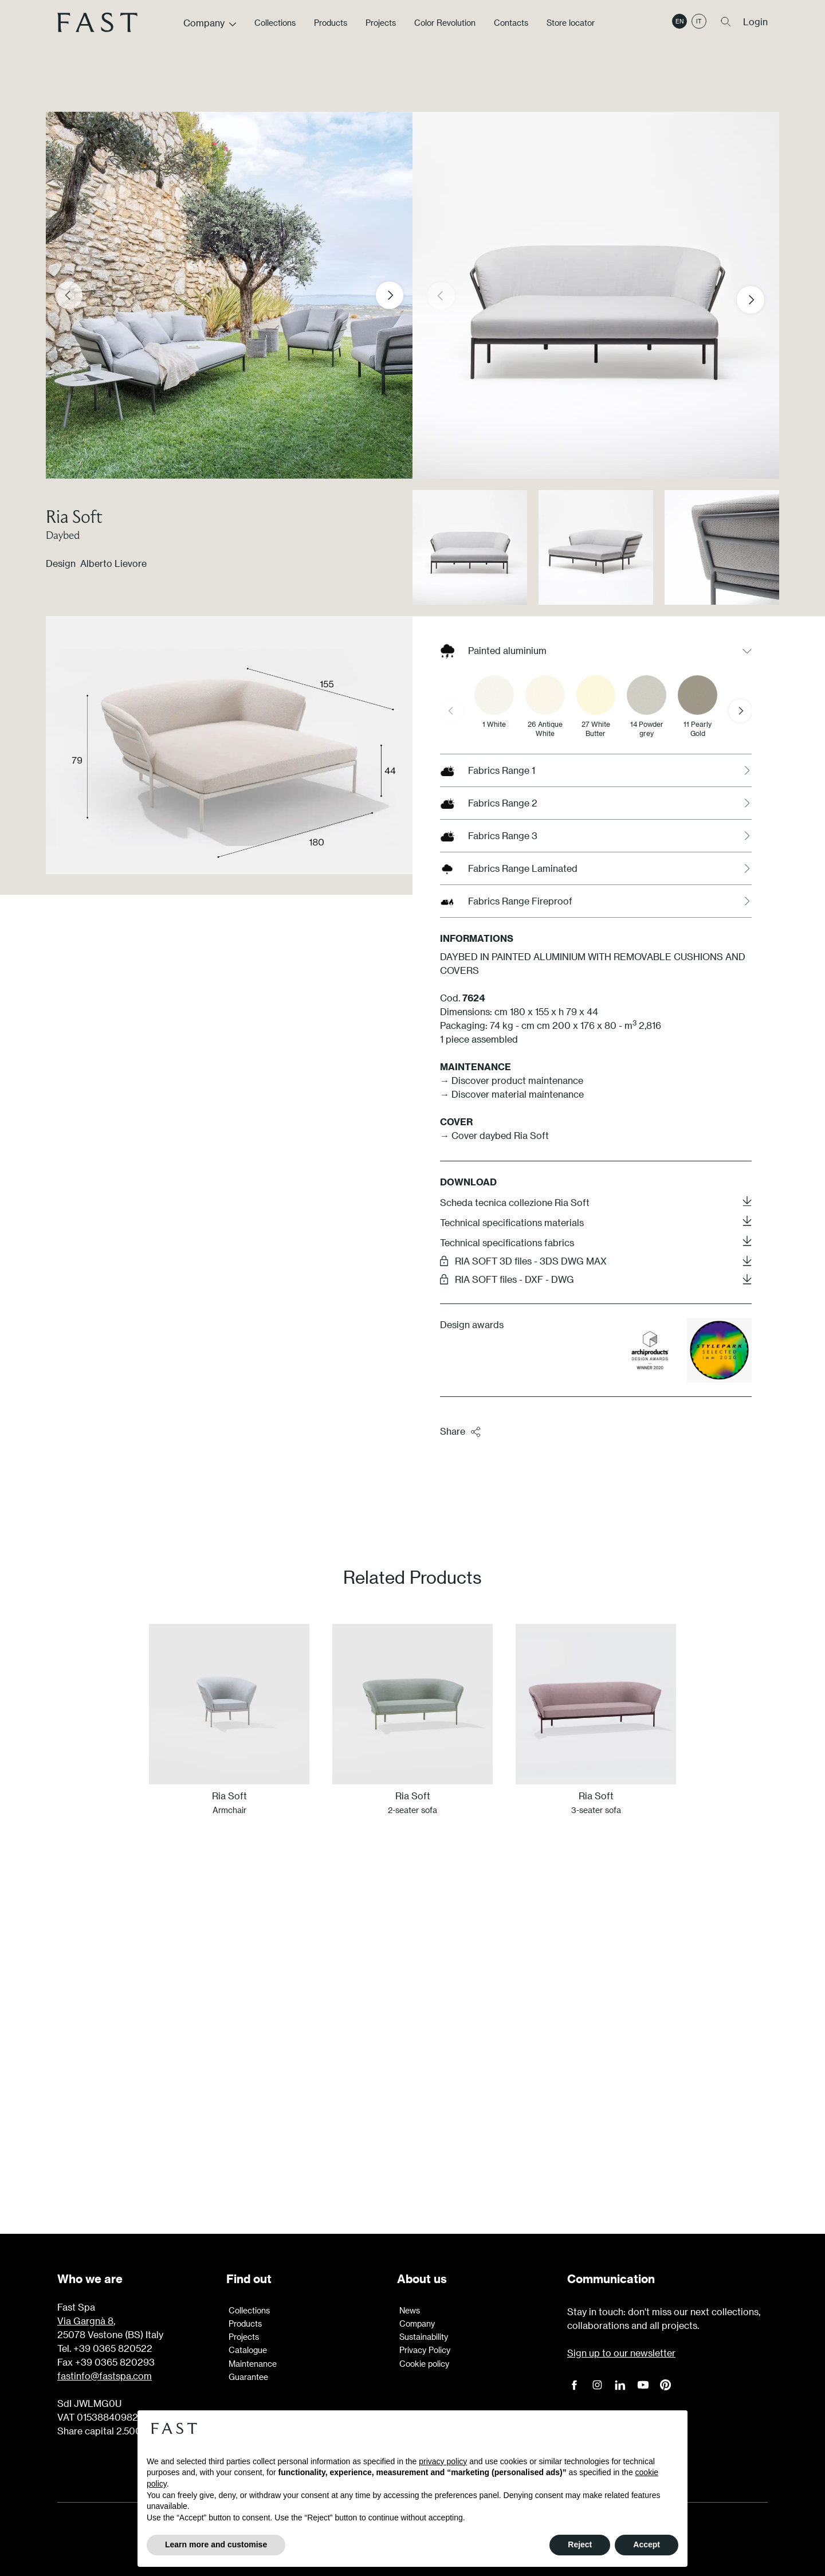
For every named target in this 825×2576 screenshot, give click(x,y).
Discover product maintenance (517, 1080)
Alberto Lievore (113, 563)
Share (460, 1432)
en (679, 30)
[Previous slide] (68, 295)
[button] (759, 300)
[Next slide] (389, 295)
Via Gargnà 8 (85, 2320)
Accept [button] (646, 2544)
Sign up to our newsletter (621, 2352)
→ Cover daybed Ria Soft (495, 1135)
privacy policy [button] (443, 2461)
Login (755, 30)
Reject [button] (580, 2544)
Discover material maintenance (517, 1094)
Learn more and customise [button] (216, 2544)
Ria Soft (74, 516)
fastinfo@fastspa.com (104, 2375)
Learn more (412, 2128)
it (699, 30)
